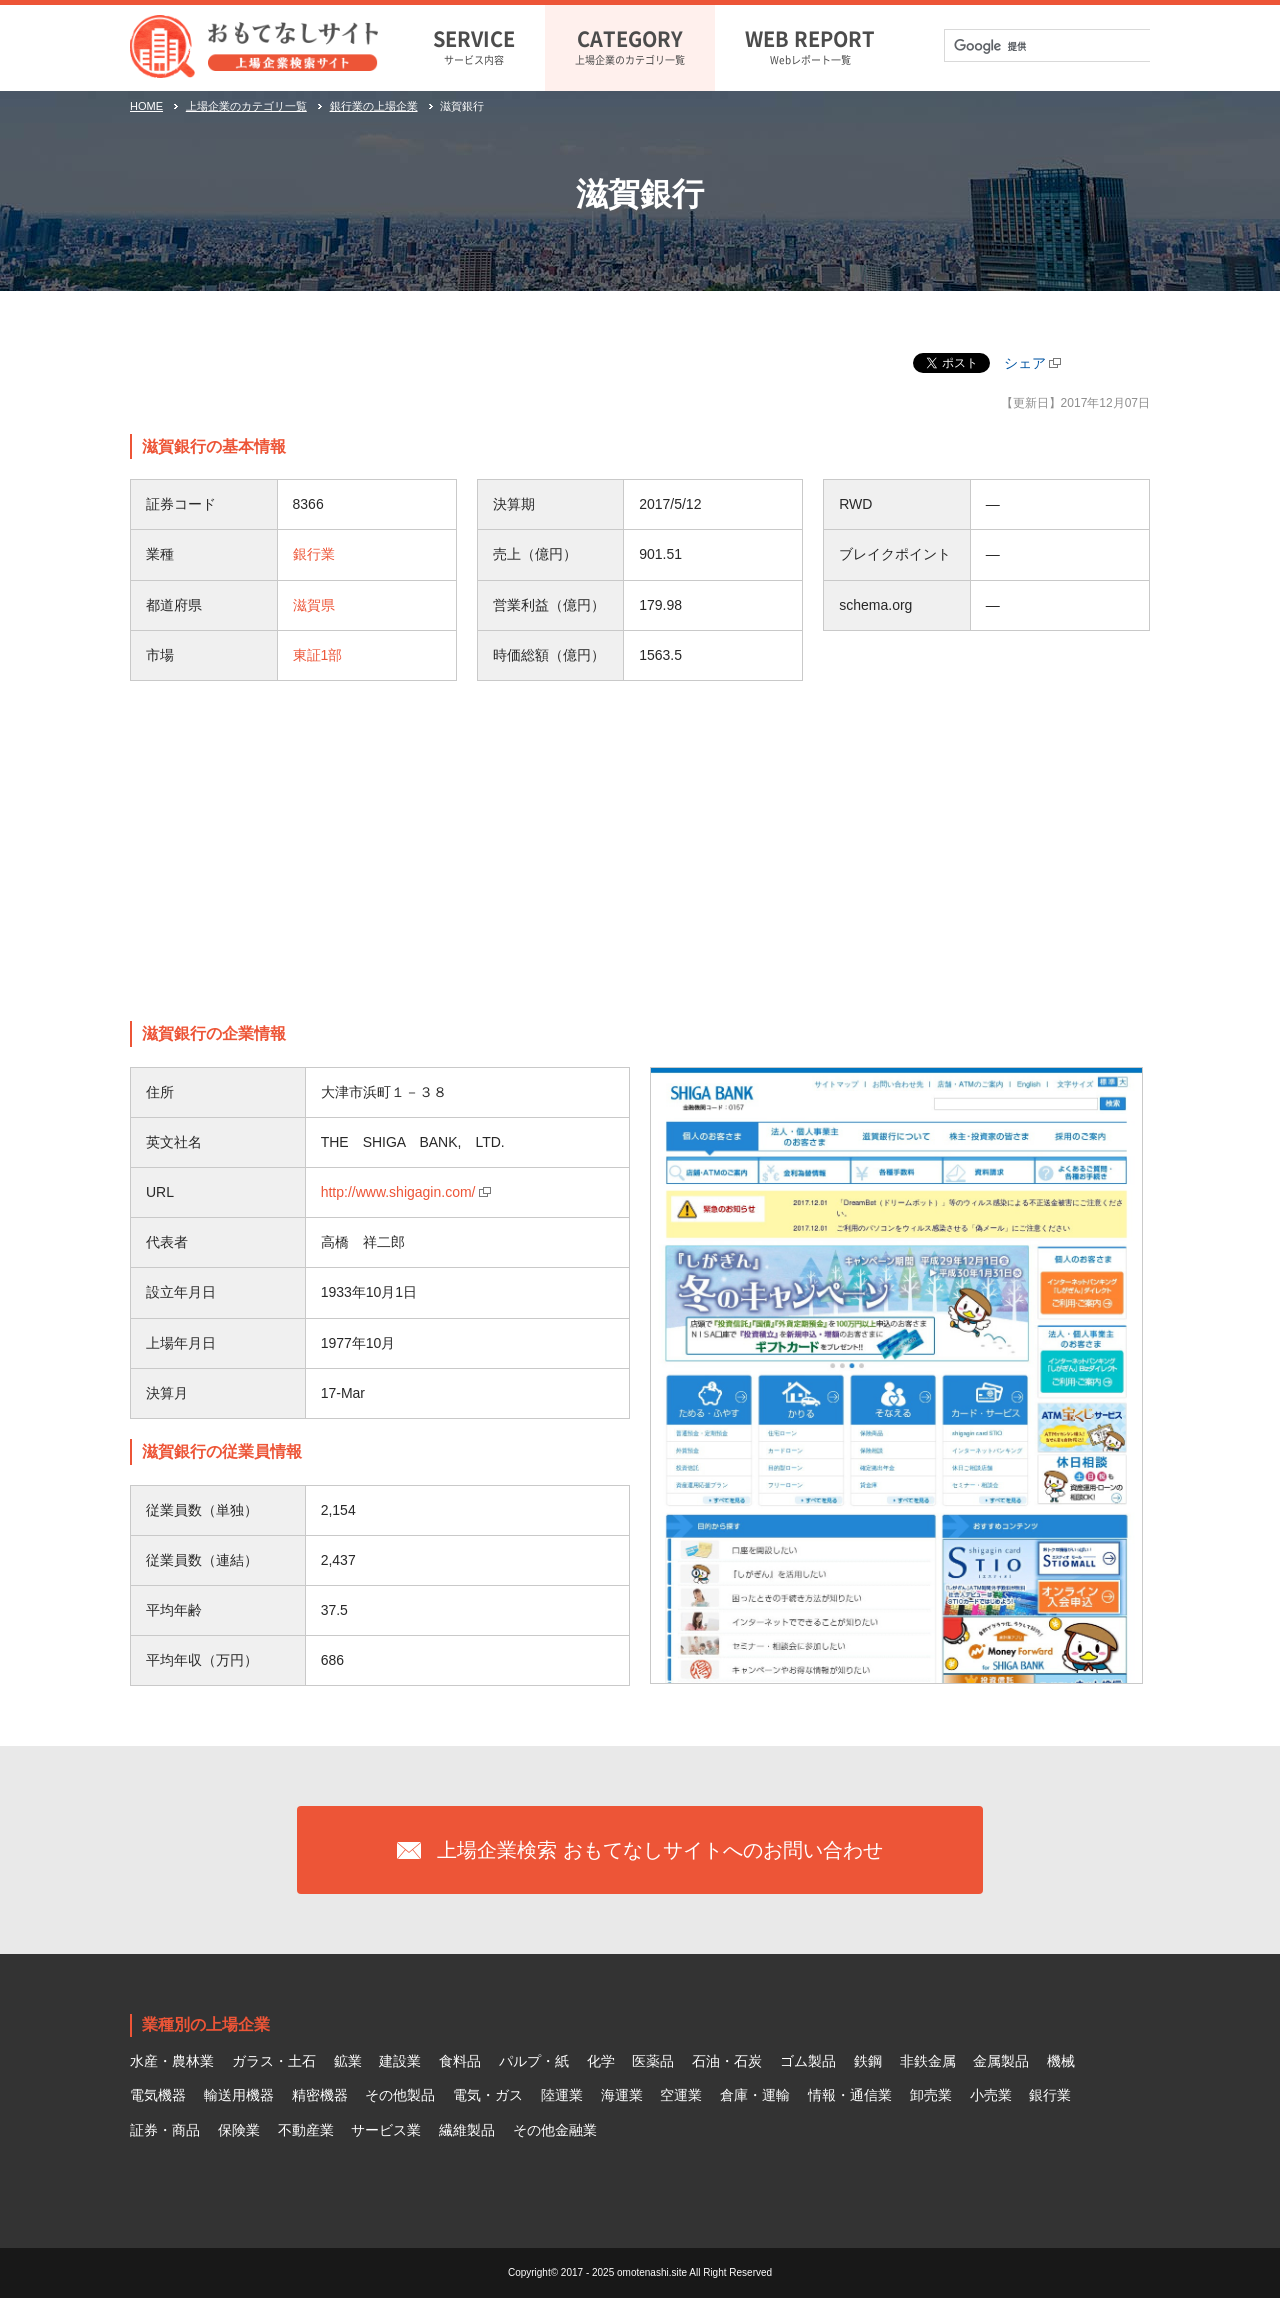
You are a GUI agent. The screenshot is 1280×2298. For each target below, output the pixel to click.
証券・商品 (165, 2130)
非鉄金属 (928, 2061)
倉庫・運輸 (755, 2095)
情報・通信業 (850, 2095)
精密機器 (320, 2095)
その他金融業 (555, 2130)
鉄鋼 (868, 2061)
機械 (1061, 2061)
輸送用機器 (239, 2095)
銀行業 (314, 554)
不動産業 (306, 2130)
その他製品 (400, 2095)
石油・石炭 (727, 2061)
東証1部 (318, 655)
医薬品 (653, 2061)
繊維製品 (467, 2130)
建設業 (400, 2061)
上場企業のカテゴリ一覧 (630, 45)
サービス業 (386, 2130)
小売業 (991, 2095)
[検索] (1034, 46)
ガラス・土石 (274, 2061)
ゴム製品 (808, 2061)
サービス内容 (474, 45)
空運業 (681, 2095)
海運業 (622, 2095)
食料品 (460, 2061)
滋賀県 (314, 605)
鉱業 (348, 2061)
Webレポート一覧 (810, 45)
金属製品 (1001, 2061)
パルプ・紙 (534, 2061)
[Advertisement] (640, 851)
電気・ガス (488, 2095)
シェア (1025, 363)
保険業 (239, 2130)
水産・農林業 (172, 2061)
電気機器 (158, 2095)
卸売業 (931, 2095)
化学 (601, 2061)
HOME (146, 106)
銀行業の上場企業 (374, 106)
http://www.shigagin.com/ (398, 1192)
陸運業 (562, 2095)
